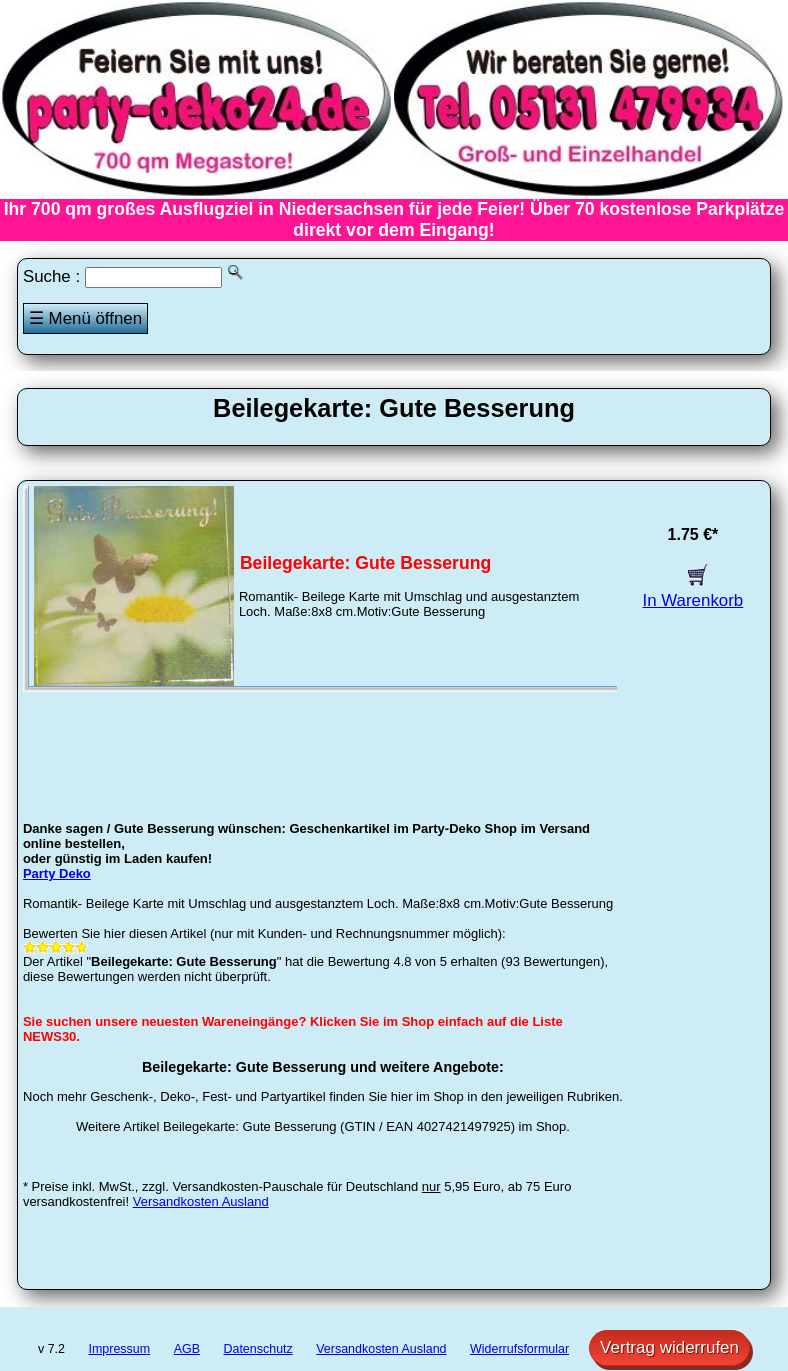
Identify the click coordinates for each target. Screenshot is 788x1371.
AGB (187, 1349)
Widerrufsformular (519, 1349)
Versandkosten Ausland (201, 1201)
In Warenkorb (693, 590)
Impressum (120, 1349)
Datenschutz (257, 1349)
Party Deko (57, 873)
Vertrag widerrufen (669, 1347)
